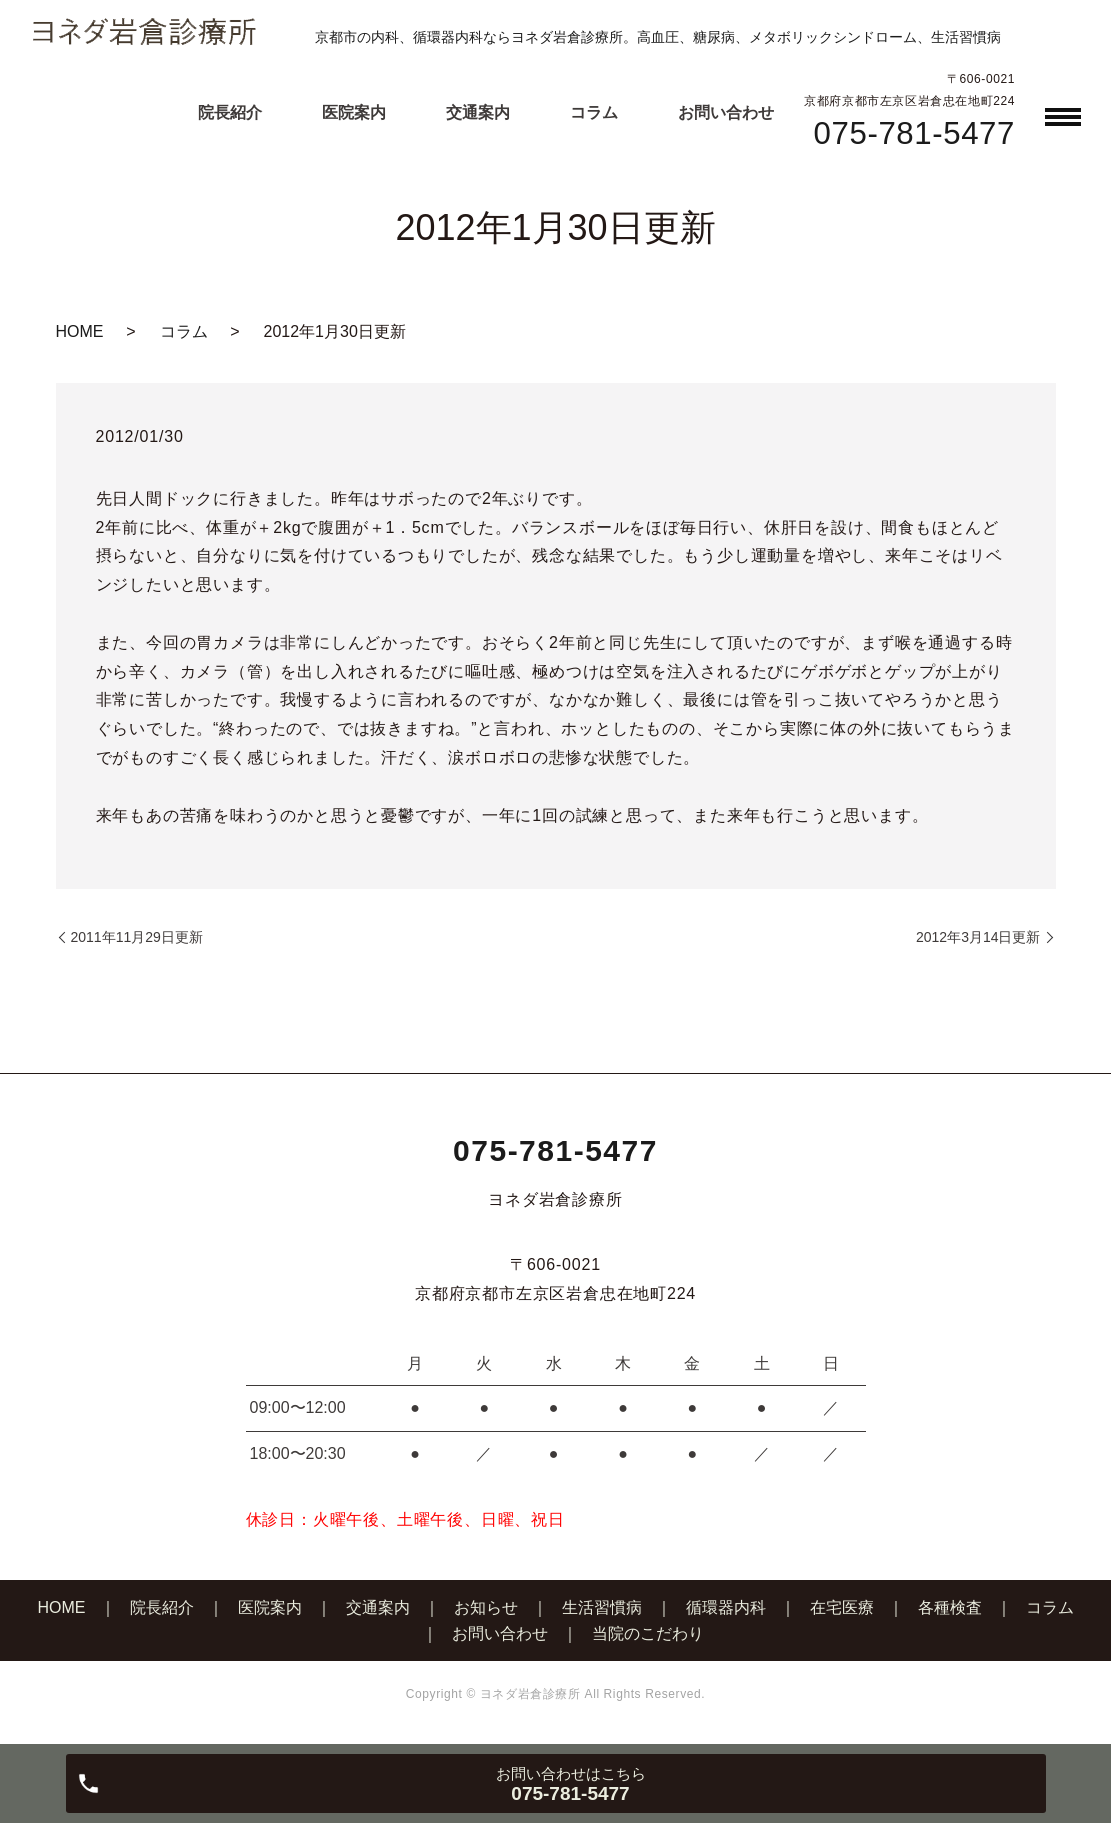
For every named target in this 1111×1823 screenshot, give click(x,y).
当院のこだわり (648, 1633)
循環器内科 (726, 1607)
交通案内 (478, 112)
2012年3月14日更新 (978, 937)
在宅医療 (842, 1607)
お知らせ (486, 1607)
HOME (80, 331)
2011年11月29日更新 (137, 937)
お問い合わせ (726, 112)
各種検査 (950, 1607)
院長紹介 (230, 112)
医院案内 (354, 112)
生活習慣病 (602, 1607)
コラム (594, 112)
